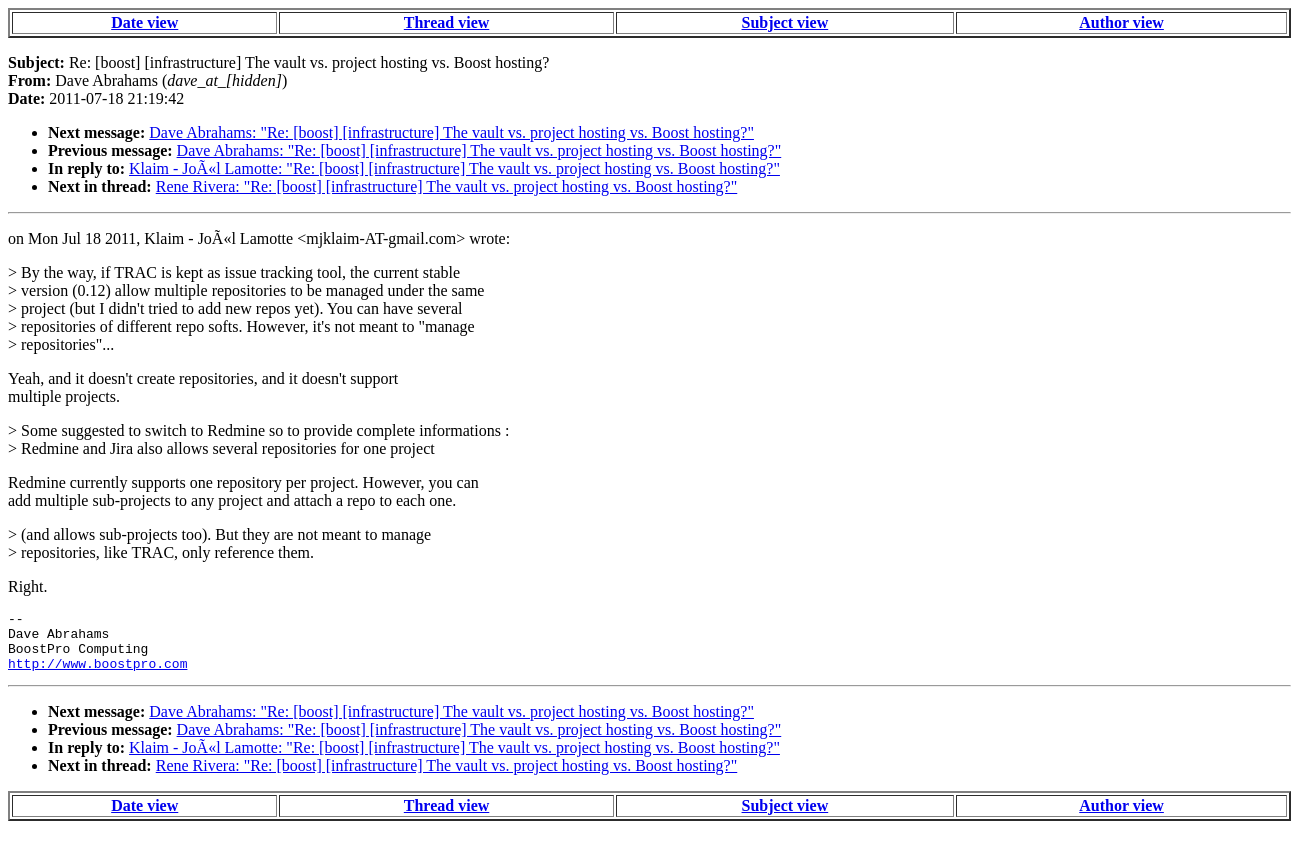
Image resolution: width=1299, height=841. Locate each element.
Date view (144, 22)
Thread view (446, 22)
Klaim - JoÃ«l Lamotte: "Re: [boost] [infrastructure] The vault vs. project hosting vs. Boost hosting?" (454, 168)
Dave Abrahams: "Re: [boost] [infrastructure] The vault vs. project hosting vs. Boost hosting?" (451, 132)
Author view (1121, 22)
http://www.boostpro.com (97, 675)
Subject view (785, 22)
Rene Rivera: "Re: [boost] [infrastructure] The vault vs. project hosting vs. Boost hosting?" (447, 186)
